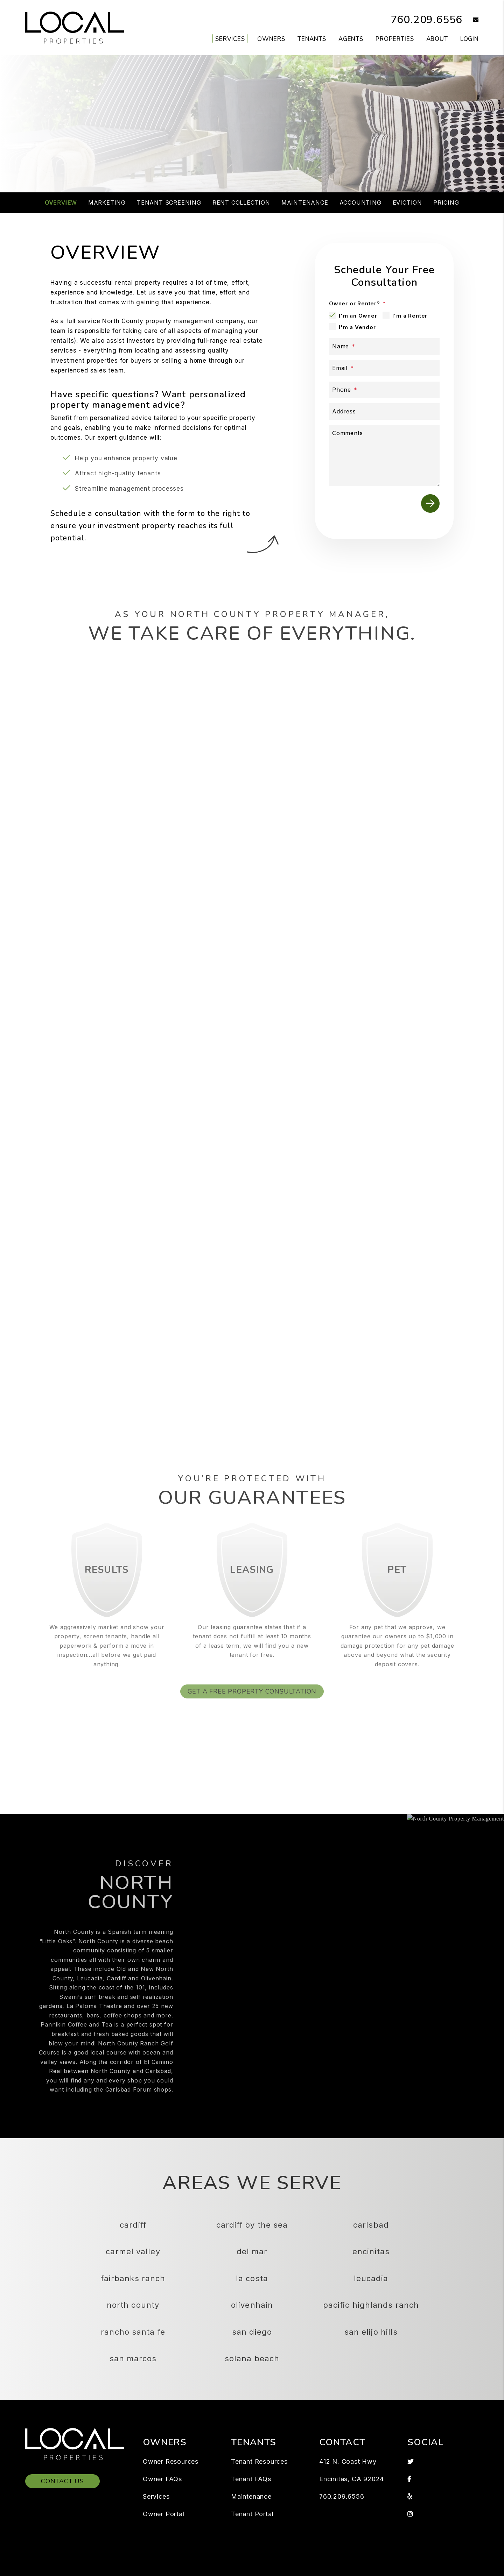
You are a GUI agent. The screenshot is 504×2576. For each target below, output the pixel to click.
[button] (470, 20)
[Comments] (384, 455)
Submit (365, 149)
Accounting (361, 202)
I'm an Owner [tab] (358, 315)
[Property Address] (224, 149)
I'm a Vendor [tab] (357, 327)
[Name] (384, 346)
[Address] (384, 411)
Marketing (107, 202)
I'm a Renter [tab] (410, 315)
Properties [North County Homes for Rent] (395, 39)
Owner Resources (170, 2461)
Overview (61, 202)
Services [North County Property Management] (230, 39)
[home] (74, 27)
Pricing (446, 202)
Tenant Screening (169, 202)
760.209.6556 (427, 20)
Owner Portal (163, 2514)
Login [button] (469, 39)
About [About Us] (437, 39)
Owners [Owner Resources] (271, 39)
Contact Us (62, 2481)
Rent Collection (241, 202)
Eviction (407, 202)
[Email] (384, 368)
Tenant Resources (259, 2461)
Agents (350, 39)
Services (156, 2496)
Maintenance (304, 202)
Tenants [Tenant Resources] (312, 39)
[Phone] (384, 390)
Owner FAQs (162, 2479)
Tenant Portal (252, 2514)
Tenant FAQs (251, 2479)
